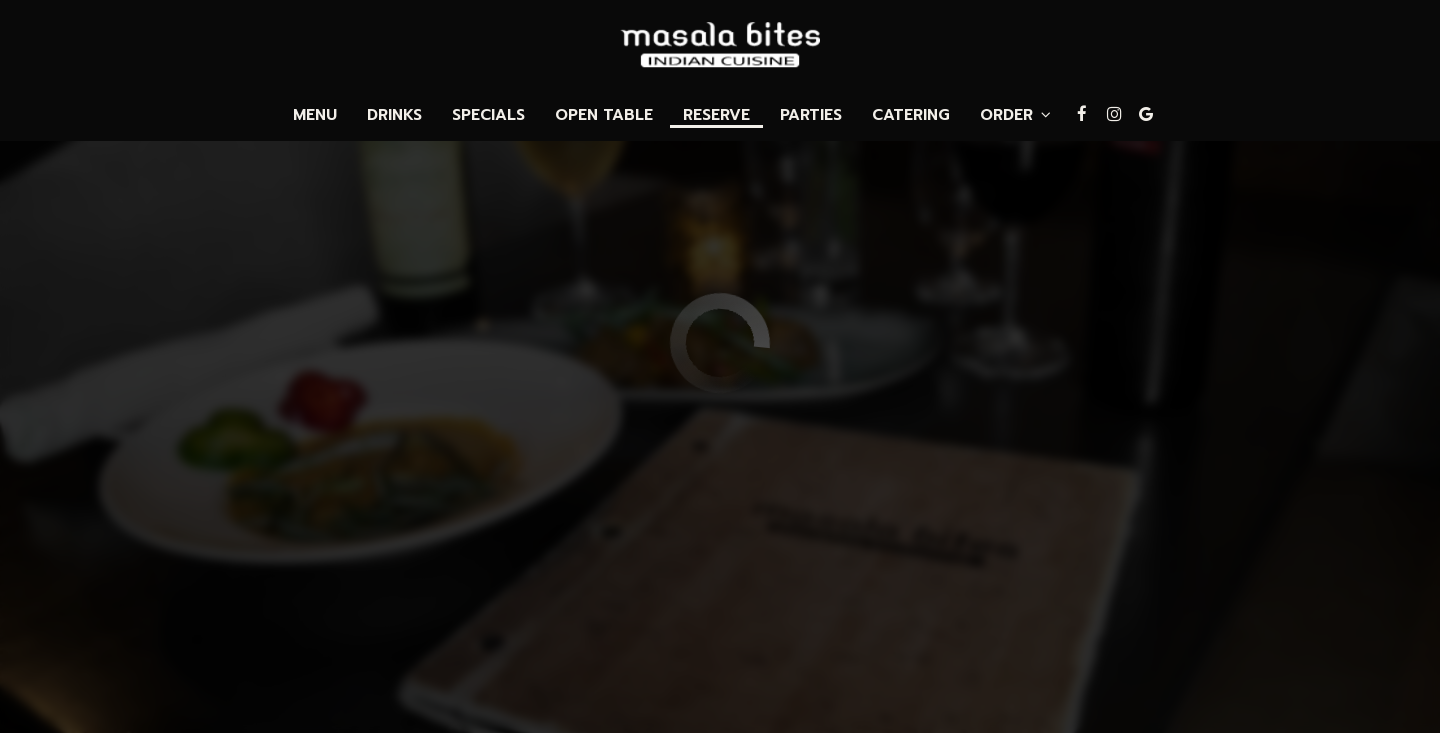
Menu (315, 115)
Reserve (716, 115)
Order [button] (1015, 115)
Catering (911, 115)
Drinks (394, 115)
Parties (811, 115)
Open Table (604, 115)
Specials (488, 115)
